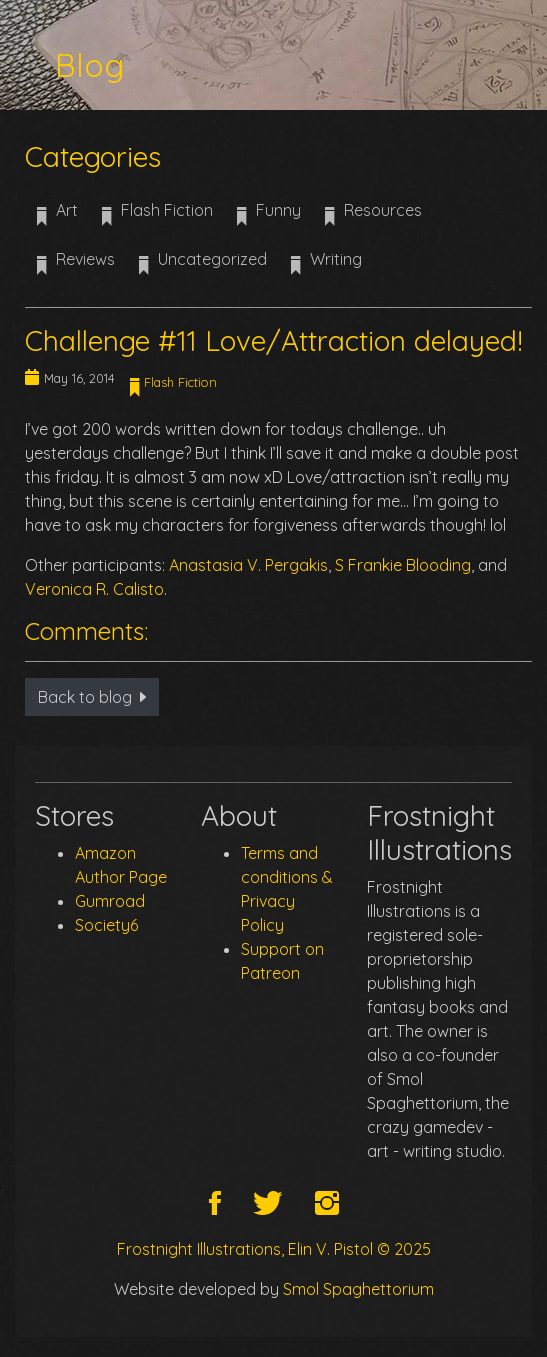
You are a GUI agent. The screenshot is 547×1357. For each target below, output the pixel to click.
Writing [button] (326, 266)
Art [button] (57, 217)
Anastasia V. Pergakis (248, 565)
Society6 (106, 925)
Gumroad (110, 901)
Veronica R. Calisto (94, 589)
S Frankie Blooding (403, 565)
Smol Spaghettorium (358, 1289)
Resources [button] (373, 217)
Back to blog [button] (92, 697)
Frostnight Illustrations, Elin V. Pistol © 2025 (274, 1249)
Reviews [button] (76, 266)
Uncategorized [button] (203, 266)
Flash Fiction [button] (157, 217)
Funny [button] (269, 217)
